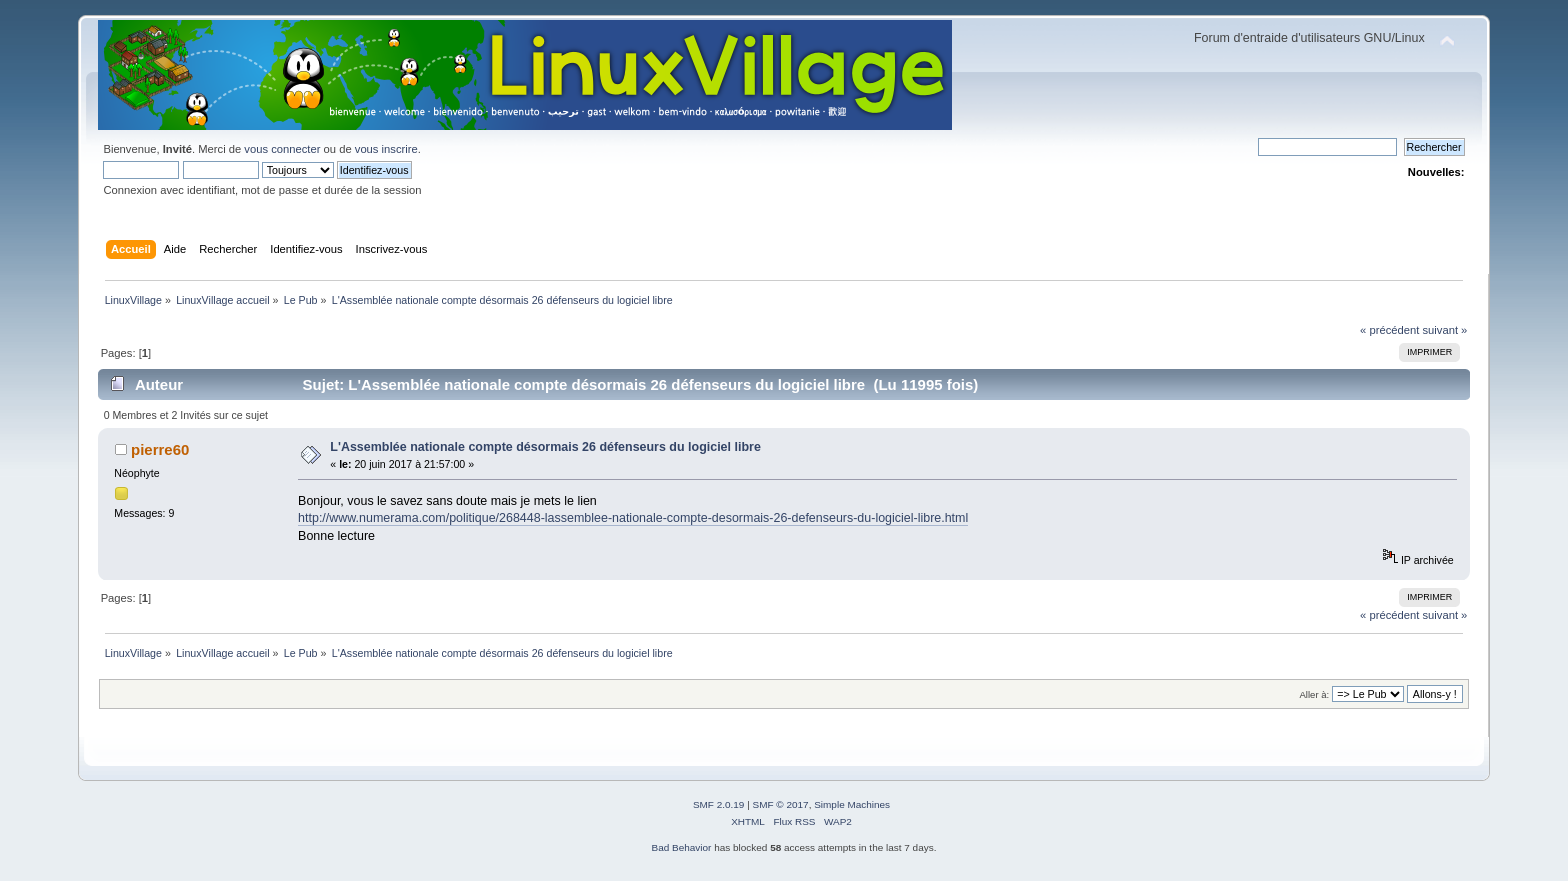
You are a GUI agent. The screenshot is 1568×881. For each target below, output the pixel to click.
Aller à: (1315, 694)
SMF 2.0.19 (719, 804)
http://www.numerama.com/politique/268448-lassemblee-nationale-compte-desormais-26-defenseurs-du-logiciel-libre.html (633, 518)
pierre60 (160, 449)
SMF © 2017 (781, 804)
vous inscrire (386, 149)
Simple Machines (852, 804)
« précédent (1389, 330)
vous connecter (282, 149)
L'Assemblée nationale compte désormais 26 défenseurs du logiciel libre (545, 447)
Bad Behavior (682, 847)
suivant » (1444, 330)
